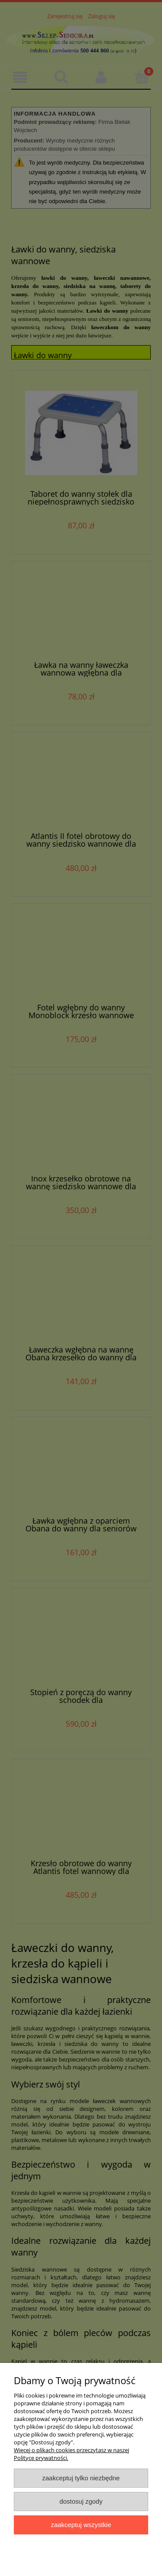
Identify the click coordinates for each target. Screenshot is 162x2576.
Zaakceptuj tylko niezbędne (81, 2478)
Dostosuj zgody (81, 2501)
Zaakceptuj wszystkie (81, 2524)
